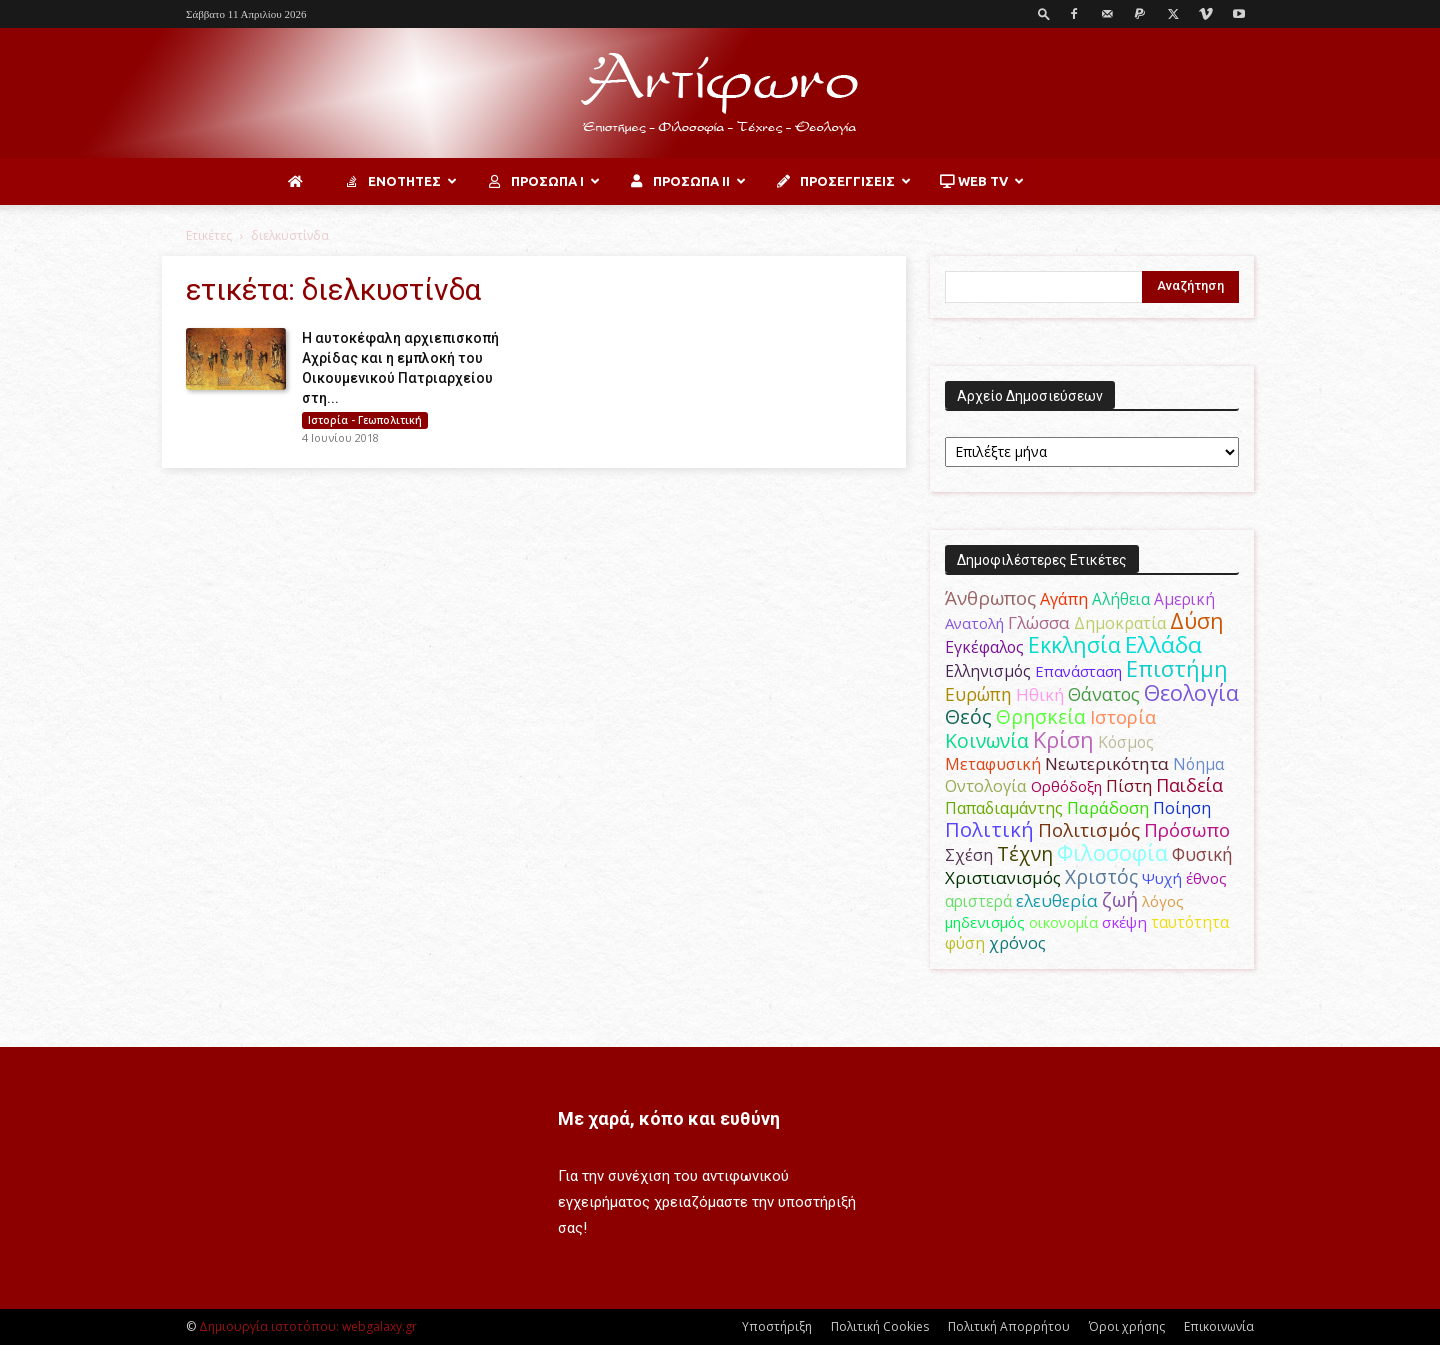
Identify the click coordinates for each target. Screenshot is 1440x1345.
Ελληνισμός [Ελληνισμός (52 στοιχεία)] (988, 671)
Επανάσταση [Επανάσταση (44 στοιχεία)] (1078, 671)
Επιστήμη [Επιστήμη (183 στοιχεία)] (1177, 668)
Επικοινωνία (1219, 1326)
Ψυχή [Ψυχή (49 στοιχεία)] (1162, 878)
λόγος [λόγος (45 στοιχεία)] (1163, 901)
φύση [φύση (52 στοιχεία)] (965, 943)
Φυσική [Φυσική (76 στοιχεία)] (1202, 854)
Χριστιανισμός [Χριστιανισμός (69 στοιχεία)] (1003, 877)
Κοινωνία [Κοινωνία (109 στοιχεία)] (987, 740)
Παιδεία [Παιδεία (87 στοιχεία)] (1189, 785)
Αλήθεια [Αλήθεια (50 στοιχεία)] (1121, 599)
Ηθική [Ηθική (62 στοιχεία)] (1040, 694)
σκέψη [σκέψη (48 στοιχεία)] (1124, 922)
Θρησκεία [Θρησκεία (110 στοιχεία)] (1041, 716)
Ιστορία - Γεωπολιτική (365, 420)
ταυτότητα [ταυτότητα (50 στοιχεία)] (1190, 922)
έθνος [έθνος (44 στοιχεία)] (1206, 878)
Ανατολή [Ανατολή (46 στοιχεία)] (974, 623)
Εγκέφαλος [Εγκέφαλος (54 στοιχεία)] (984, 647)
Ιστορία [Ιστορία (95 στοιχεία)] (1123, 716)
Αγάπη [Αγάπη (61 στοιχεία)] (1064, 599)
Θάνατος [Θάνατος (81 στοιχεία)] (1104, 694)
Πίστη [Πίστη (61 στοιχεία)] (1129, 786)
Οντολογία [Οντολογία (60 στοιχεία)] (986, 786)
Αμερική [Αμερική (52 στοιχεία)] (1184, 599)
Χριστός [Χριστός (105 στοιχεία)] (1101, 876)
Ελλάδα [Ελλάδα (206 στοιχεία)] (1163, 644)
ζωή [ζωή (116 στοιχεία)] (1120, 899)
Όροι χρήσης (1127, 1326)
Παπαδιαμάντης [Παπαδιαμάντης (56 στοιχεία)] (1004, 808)
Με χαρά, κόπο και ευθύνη (669, 1118)
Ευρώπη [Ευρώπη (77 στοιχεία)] (978, 694)
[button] (1044, 13)
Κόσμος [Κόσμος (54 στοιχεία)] (1126, 742)
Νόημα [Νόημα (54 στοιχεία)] (1198, 764)
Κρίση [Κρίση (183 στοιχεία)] (1063, 739)
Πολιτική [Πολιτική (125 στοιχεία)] (989, 829)
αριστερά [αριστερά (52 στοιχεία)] (978, 901)
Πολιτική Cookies (880, 1326)
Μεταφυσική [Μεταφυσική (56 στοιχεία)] (993, 764)
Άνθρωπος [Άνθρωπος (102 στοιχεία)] (990, 598)
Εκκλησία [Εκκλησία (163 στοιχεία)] (1074, 644)
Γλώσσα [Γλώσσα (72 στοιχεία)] (1039, 622)
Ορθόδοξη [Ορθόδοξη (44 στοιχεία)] (1066, 786)
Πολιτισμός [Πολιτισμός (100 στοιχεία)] (1089, 830)
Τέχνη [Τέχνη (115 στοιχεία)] (1025, 853)
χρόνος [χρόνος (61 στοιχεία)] (1017, 943)
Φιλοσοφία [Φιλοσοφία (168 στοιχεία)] (1112, 852)
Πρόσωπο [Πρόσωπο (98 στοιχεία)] (1187, 830)
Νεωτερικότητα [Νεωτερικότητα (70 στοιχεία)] (1107, 763)
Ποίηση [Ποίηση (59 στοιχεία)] (1182, 808)
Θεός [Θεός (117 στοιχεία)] (968, 716)
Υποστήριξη (777, 1326)
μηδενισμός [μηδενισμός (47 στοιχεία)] (985, 922)
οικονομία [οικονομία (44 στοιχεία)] (1063, 922)
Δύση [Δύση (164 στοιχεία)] (1197, 620)
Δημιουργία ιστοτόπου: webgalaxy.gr (308, 1326)
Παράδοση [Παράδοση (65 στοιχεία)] (1108, 807)
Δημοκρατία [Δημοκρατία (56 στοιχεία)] (1120, 623)
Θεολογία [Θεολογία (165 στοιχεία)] (1191, 692)
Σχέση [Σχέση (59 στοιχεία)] (969, 855)
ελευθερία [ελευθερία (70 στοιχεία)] (1057, 900)
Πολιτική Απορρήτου (1009, 1326)
